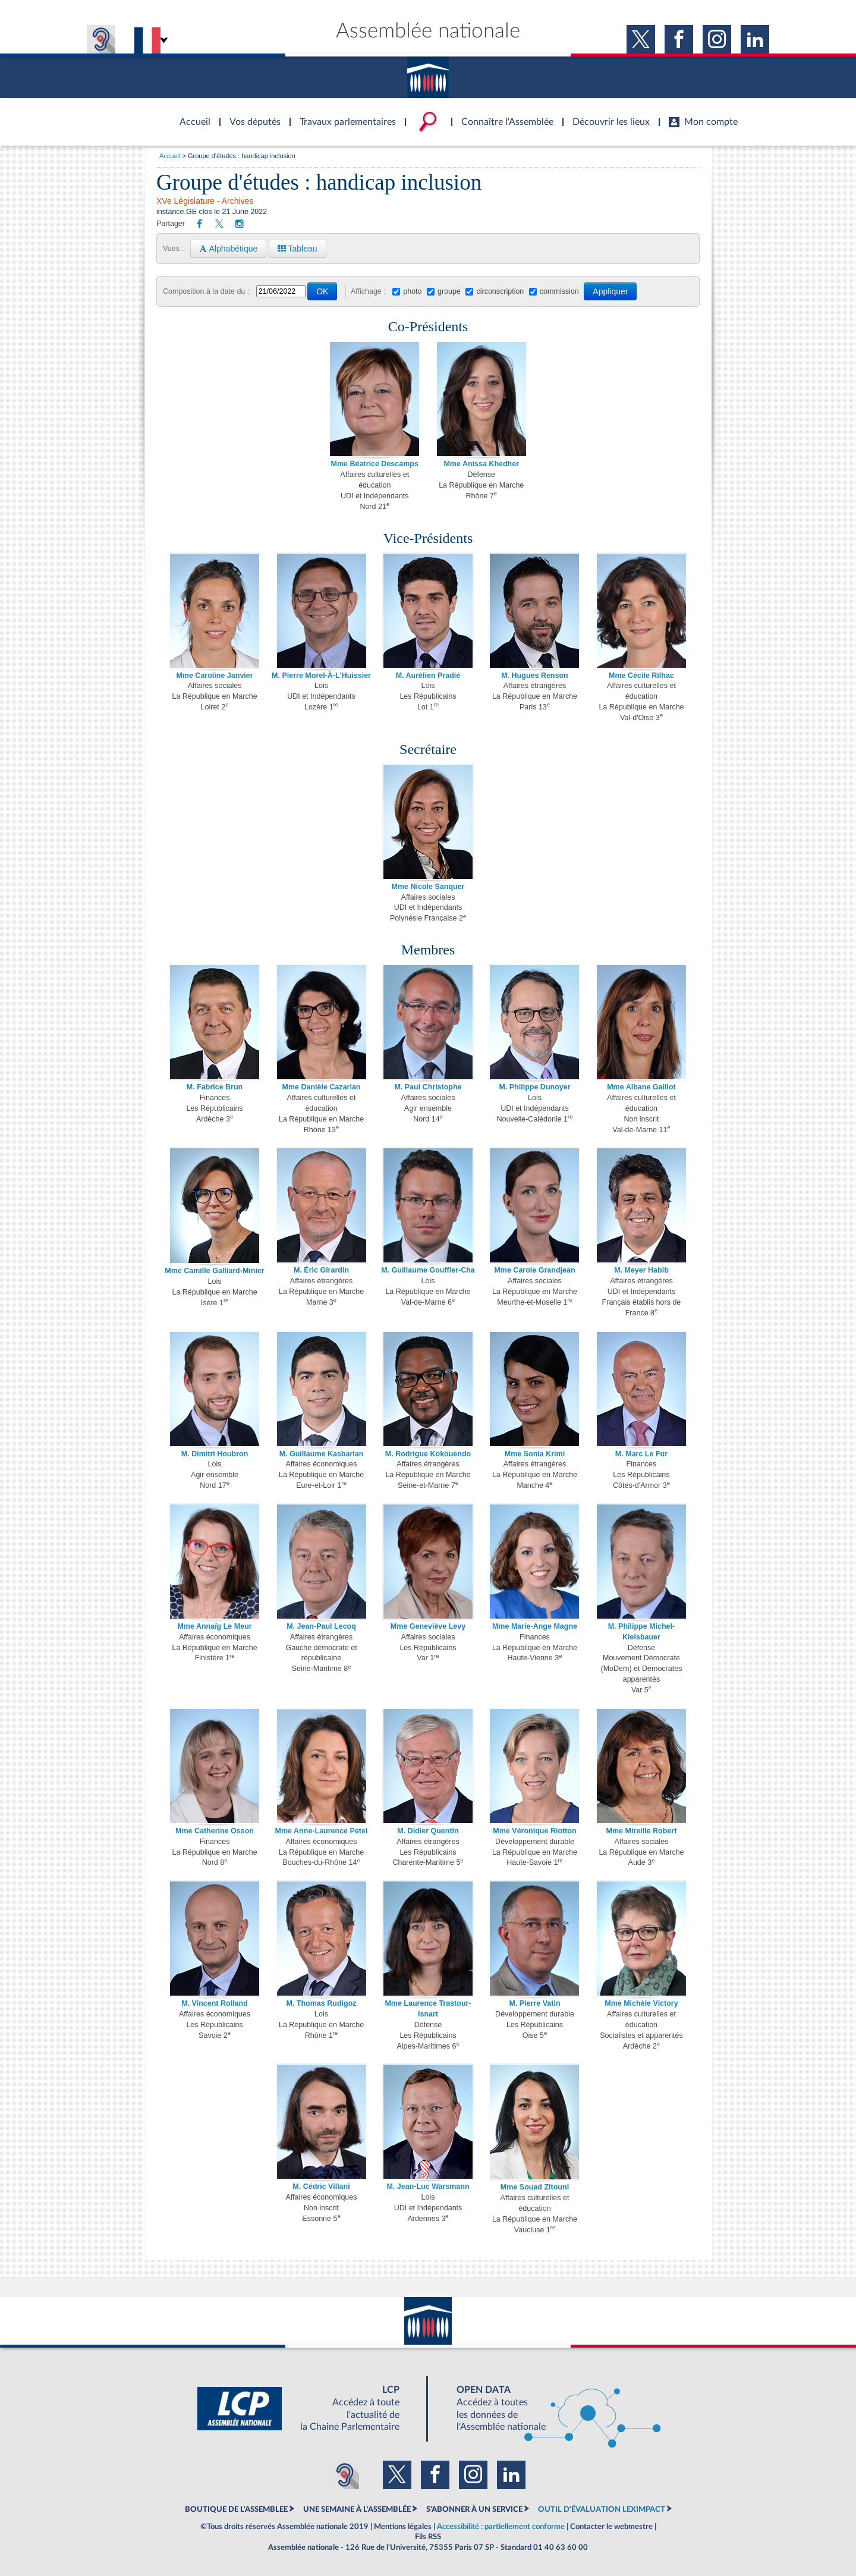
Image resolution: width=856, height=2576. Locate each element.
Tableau (297, 248)
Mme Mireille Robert (641, 1831)
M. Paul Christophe (427, 1087)
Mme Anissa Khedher (481, 464)
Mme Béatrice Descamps (374, 464)
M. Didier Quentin (427, 1831)
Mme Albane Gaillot (641, 1087)
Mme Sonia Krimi (535, 1454)
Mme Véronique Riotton (534, 1831)
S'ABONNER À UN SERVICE (474, 2509)
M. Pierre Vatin (534, 2003)
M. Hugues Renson (534, 675)
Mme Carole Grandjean (534, 1270)
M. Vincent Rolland (214, 2003)
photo (412, 291)
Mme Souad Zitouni (535, 2187)
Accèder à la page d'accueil (191, 115)
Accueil (169, 155)
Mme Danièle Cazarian (321, 1087)
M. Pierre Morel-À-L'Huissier (321, 675)
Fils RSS (428, 2536)
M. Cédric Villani (321, 2186)
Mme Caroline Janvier (214, 675)
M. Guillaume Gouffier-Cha (428, 1270)
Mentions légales (403, 2526)
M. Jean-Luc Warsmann (427, 2186)
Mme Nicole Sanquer (428, 886)
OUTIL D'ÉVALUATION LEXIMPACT (601, 2509)
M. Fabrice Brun (215, 1087)
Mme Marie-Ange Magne (534, 1626)
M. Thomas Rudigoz (321, 2003)
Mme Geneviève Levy (428, 1626)
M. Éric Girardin (321, 1270)
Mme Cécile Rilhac (641, 675)
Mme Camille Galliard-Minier (214, 1271)
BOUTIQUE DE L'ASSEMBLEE (236, 2509)
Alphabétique (228, 248)
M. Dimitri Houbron (214, 1454)
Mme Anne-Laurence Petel (321, 1831)
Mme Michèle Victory (641, 2003)
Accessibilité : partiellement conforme (501, 2526)
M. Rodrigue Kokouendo (428, 1454)
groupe (449, 291)
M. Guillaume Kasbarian (321, 1454)
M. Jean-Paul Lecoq (321, 1626)
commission (559, 291)
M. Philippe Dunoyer (534, 1087)
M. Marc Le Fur (641, 1454)
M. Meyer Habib (641, 1270)
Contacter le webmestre (611, 2526)
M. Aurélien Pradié (428, 675)
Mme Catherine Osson (214, 1831)
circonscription (500, 291)
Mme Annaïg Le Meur (214, 1626)
